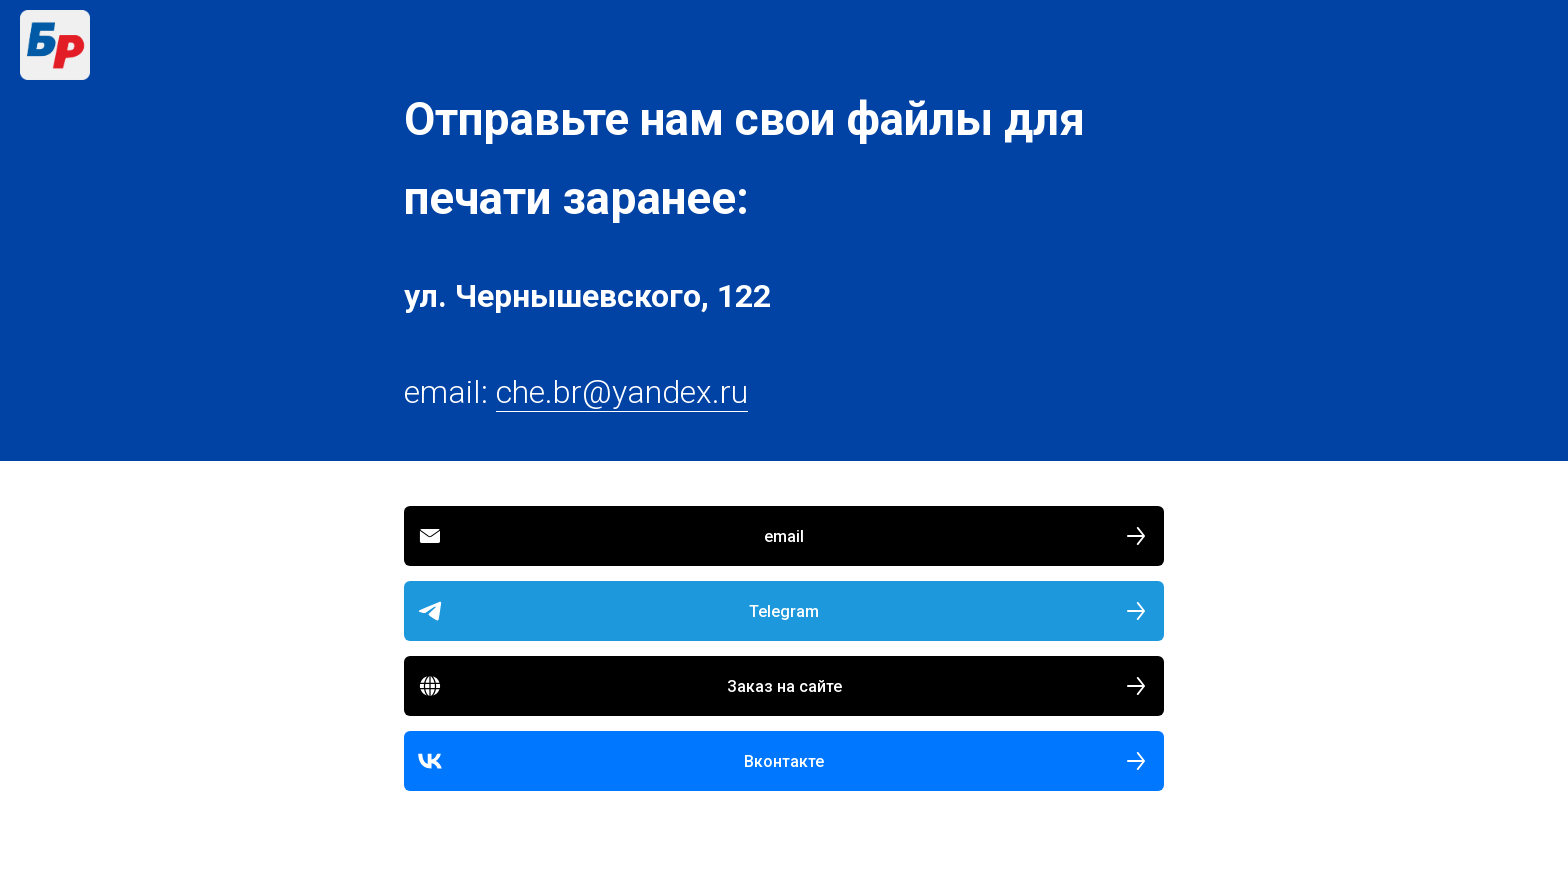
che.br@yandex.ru (622, 392)
